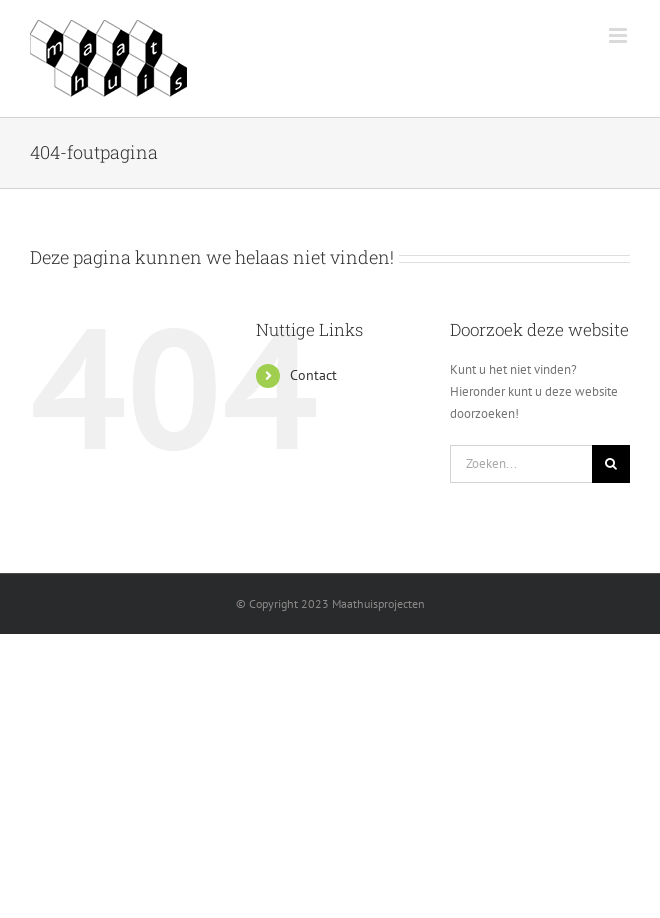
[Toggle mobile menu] (619, 35)
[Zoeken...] (521, 464)
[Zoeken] (611, 464)
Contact (313, 375)
